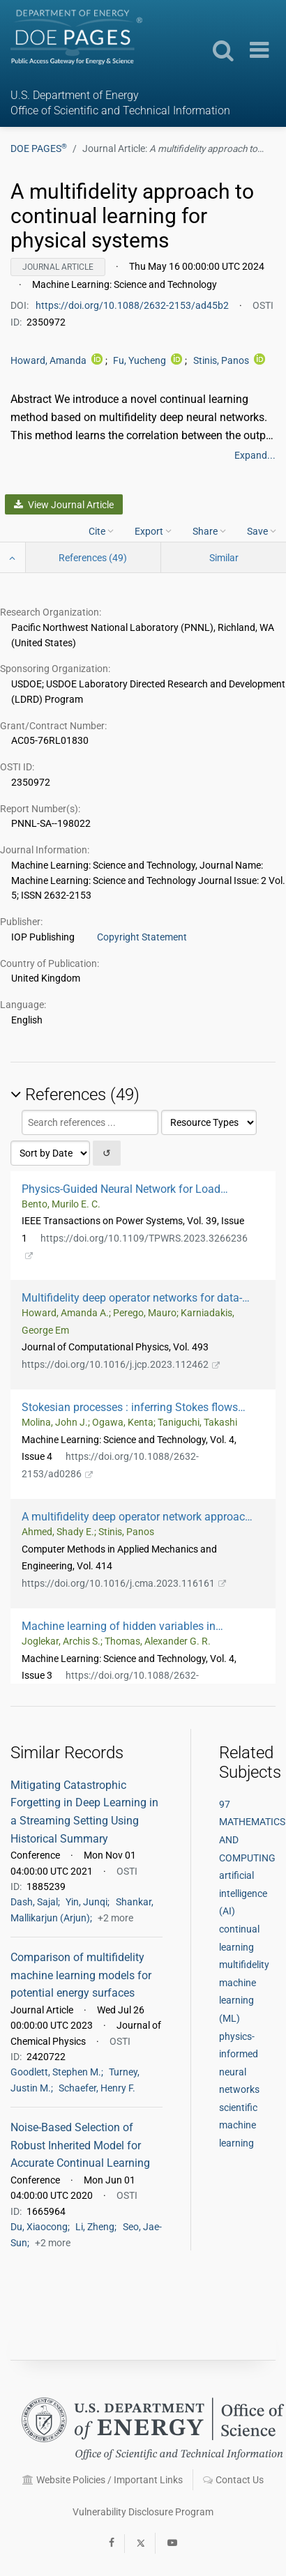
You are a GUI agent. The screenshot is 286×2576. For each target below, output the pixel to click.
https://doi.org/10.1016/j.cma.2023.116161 (124, 1583)
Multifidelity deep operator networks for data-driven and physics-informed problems (132, 1297)
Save (261, 530)
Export (153, 530)
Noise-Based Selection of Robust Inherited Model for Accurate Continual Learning (80, 2145)
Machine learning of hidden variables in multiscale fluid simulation (119, 1626)
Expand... (255, 455)
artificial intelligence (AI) (243, 1893)
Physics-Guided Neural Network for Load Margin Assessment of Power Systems (122, 1189)
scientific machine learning (238, 2125)
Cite (101, 530)
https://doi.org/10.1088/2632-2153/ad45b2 (133, 305)
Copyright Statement (142, 937)
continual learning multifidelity (244, 1946)
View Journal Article (63, 504)
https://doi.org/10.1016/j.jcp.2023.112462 (121, 1364)
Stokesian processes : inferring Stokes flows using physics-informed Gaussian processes (136, 1407)
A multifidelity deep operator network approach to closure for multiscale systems (136, 1516)
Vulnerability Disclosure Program (143, 2511)
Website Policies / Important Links (102, 2479)
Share (209, 530)
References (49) (93, 557)
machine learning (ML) (237, 2000)
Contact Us (233, 2479)
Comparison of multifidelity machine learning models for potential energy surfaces (80, 1975)
